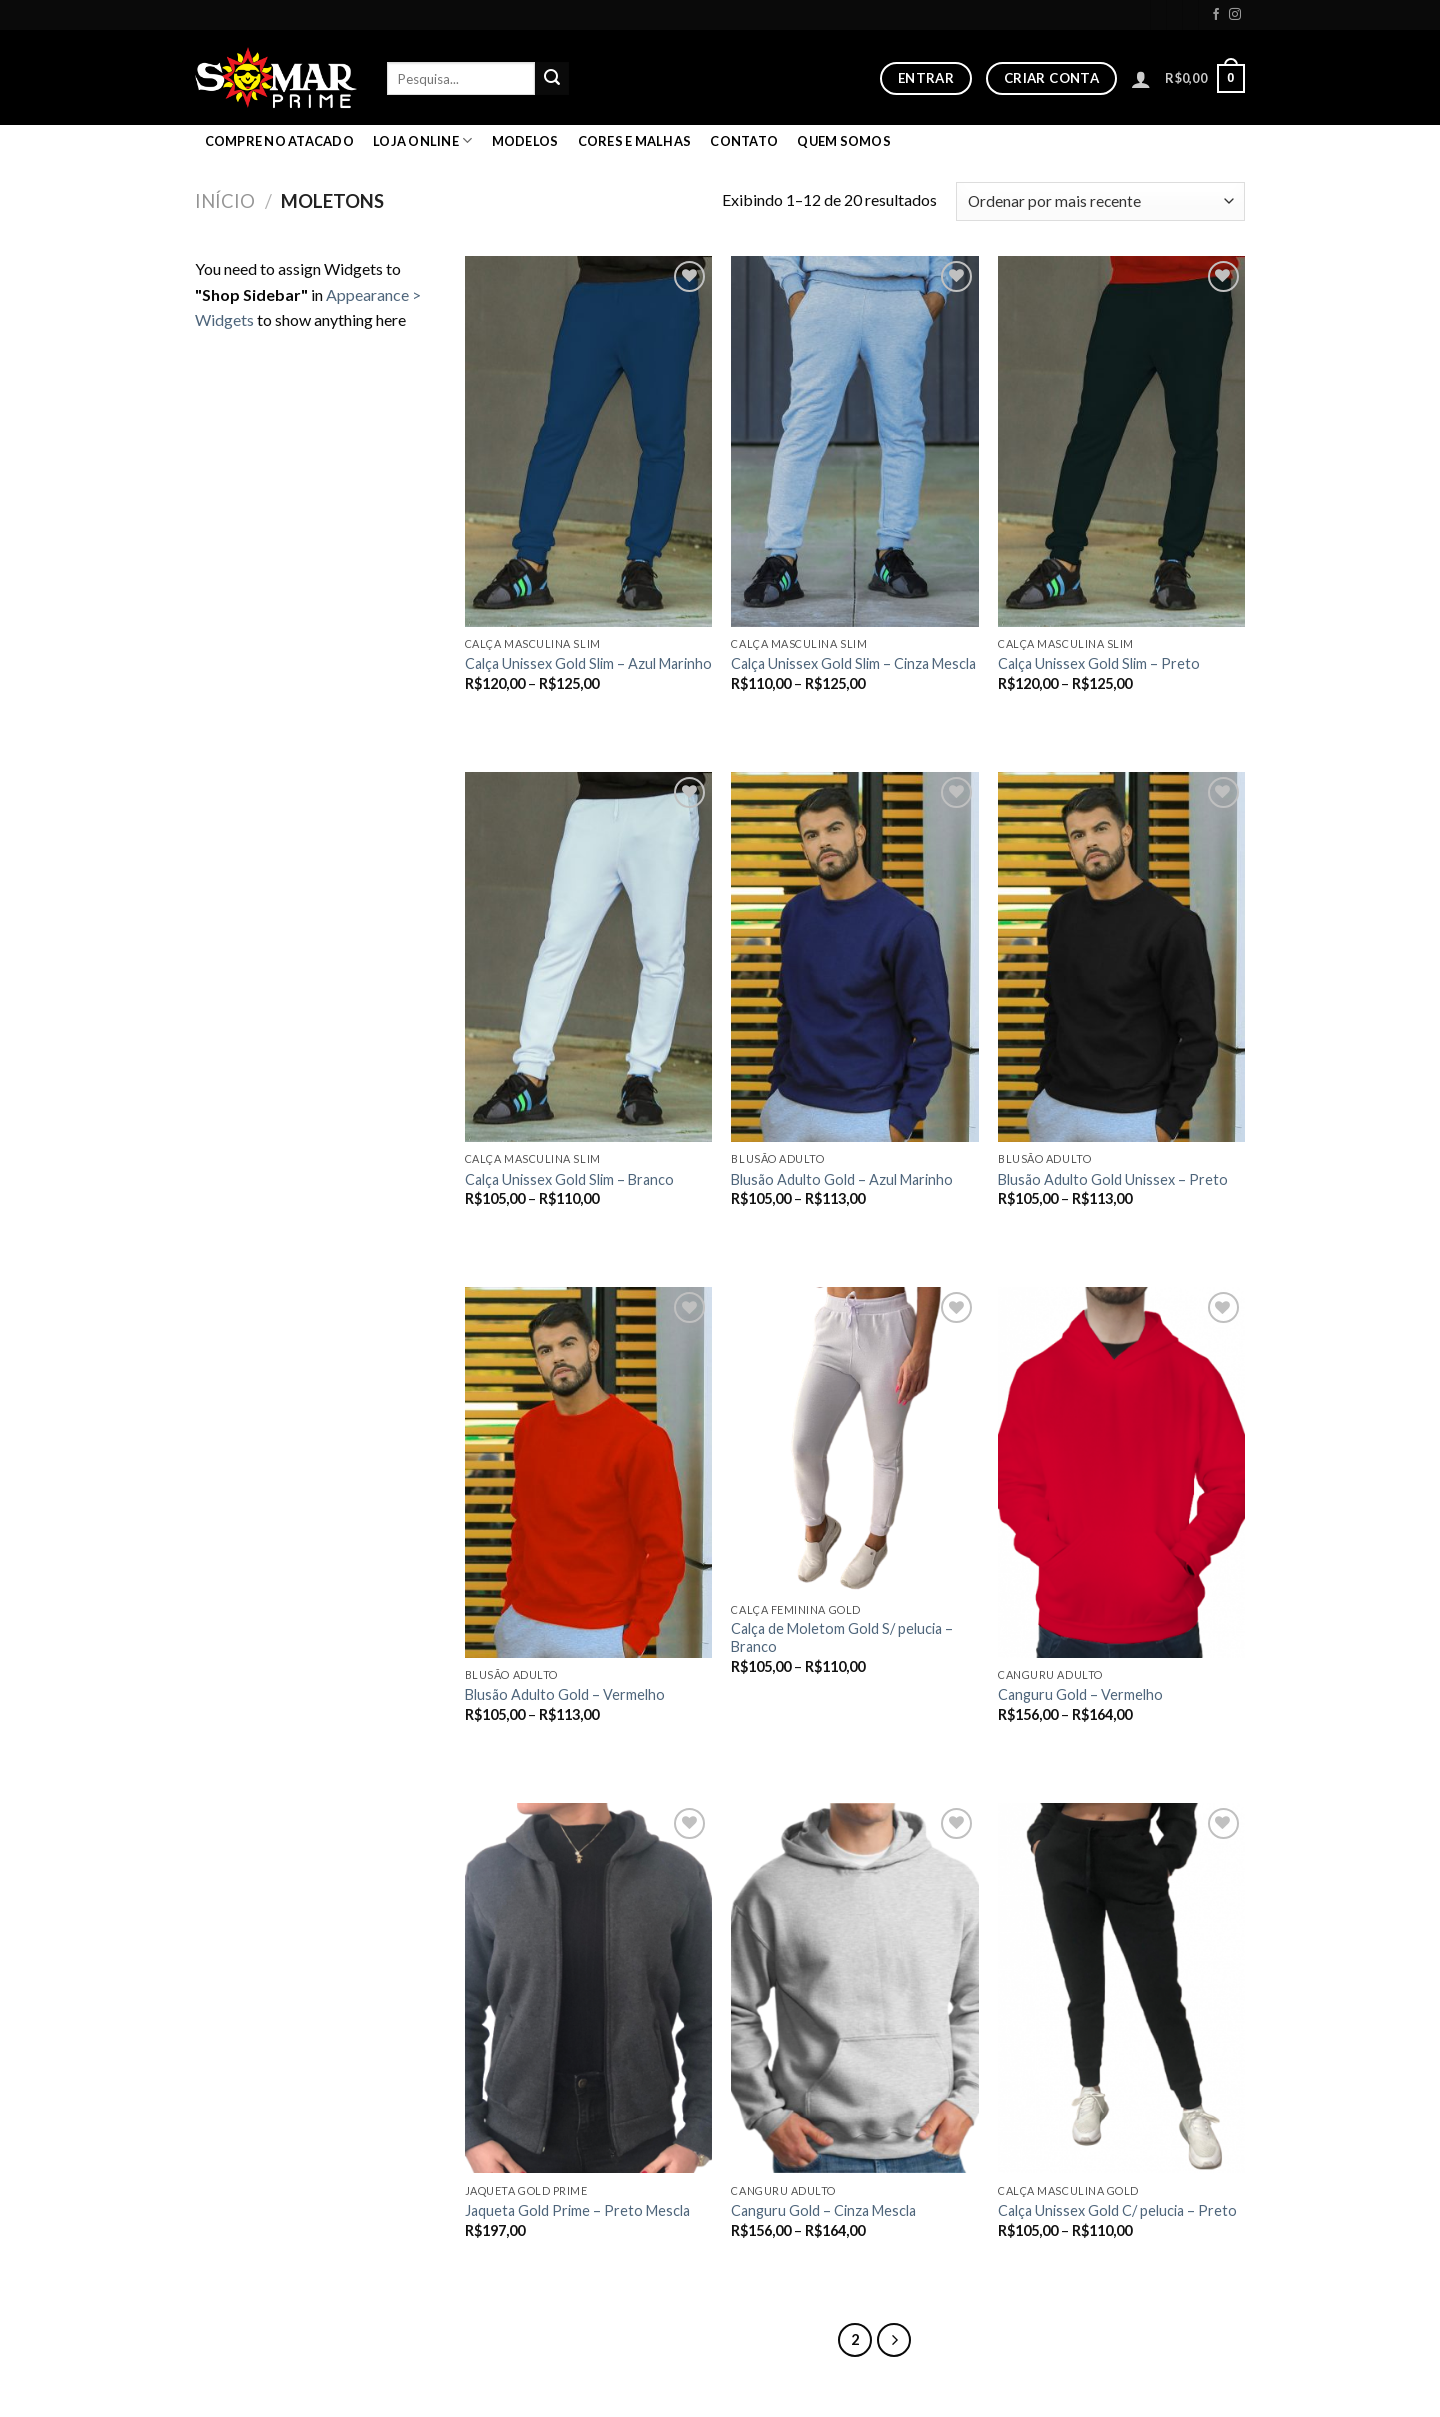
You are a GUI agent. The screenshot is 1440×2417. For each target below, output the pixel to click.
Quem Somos (844, 141)
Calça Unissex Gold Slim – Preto (1099, 663)
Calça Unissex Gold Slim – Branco (569, 1179)
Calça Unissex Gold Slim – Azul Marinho (588, 663)
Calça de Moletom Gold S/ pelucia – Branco (842, 1638)
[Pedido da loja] (1100, 201)
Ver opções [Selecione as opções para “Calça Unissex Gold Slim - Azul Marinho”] (518, 717)
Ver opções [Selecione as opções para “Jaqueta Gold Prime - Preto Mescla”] (518, 2263)
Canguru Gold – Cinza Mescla (823, 2210)
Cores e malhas (635, 141)
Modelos (525, 141)
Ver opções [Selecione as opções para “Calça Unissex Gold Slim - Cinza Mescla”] (784, 717)
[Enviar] (552, 79)
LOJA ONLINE (422, 140)
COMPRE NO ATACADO (279, 141)
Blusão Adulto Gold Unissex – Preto (1113, 1179)
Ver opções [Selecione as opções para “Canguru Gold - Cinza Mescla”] (784, 2263)
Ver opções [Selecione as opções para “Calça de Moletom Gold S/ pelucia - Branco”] (784, 1700)
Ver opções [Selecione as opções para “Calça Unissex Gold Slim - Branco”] (518, 1232)
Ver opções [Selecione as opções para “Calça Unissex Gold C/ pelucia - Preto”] (1051, 2263)
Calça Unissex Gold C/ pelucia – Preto (1117, 2210)
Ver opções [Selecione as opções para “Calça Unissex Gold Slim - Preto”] (1051, 717)
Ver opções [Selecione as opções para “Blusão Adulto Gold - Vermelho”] (518, 1748)
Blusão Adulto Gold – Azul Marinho (842, 1179)
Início (225, 201)
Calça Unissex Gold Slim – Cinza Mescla (853, 663)
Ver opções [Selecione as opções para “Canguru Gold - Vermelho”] (1051, 1748)
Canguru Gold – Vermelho (1080, 1694)
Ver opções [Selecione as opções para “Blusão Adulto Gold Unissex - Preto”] (1051, 1232)
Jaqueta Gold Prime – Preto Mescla (577, 2210)
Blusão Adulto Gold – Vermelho (565, 1694)
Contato (744, 141)
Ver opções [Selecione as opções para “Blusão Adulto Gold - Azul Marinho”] (784, 1232)
